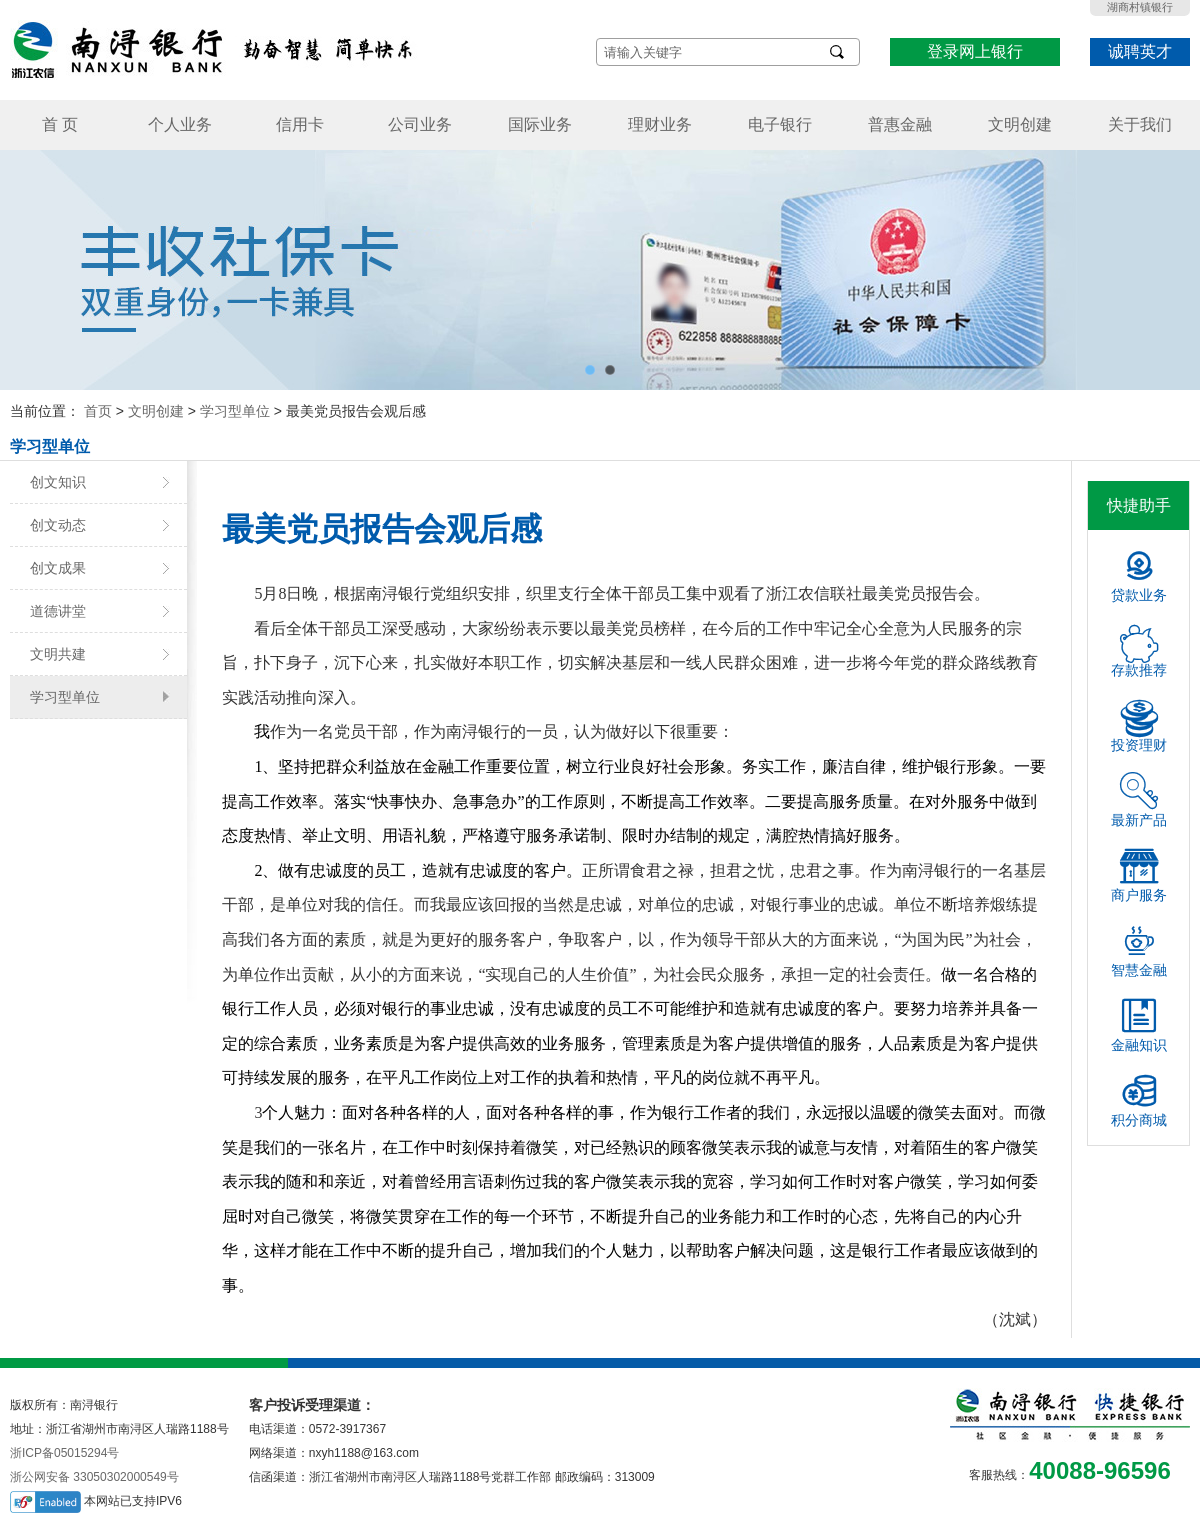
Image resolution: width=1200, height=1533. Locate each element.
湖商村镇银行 (1140, 7)
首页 (98, 411)
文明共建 (58, 654)
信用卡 (300, 124)
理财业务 (660, 124)
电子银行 (780, 124)
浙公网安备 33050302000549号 (94, 1477)
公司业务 (420, 124)
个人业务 (180, 124)
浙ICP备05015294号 (64, 1453)
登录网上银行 (975, 51)
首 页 (60, 124)
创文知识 (58, 482)
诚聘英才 (1140, 51)
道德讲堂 (58, 611)
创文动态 (58, 525)
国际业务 (540, 124)
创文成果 (58, 568)
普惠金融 (900, 124)
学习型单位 (235, 411)
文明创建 (1020, 124)
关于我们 (1140, 124)
